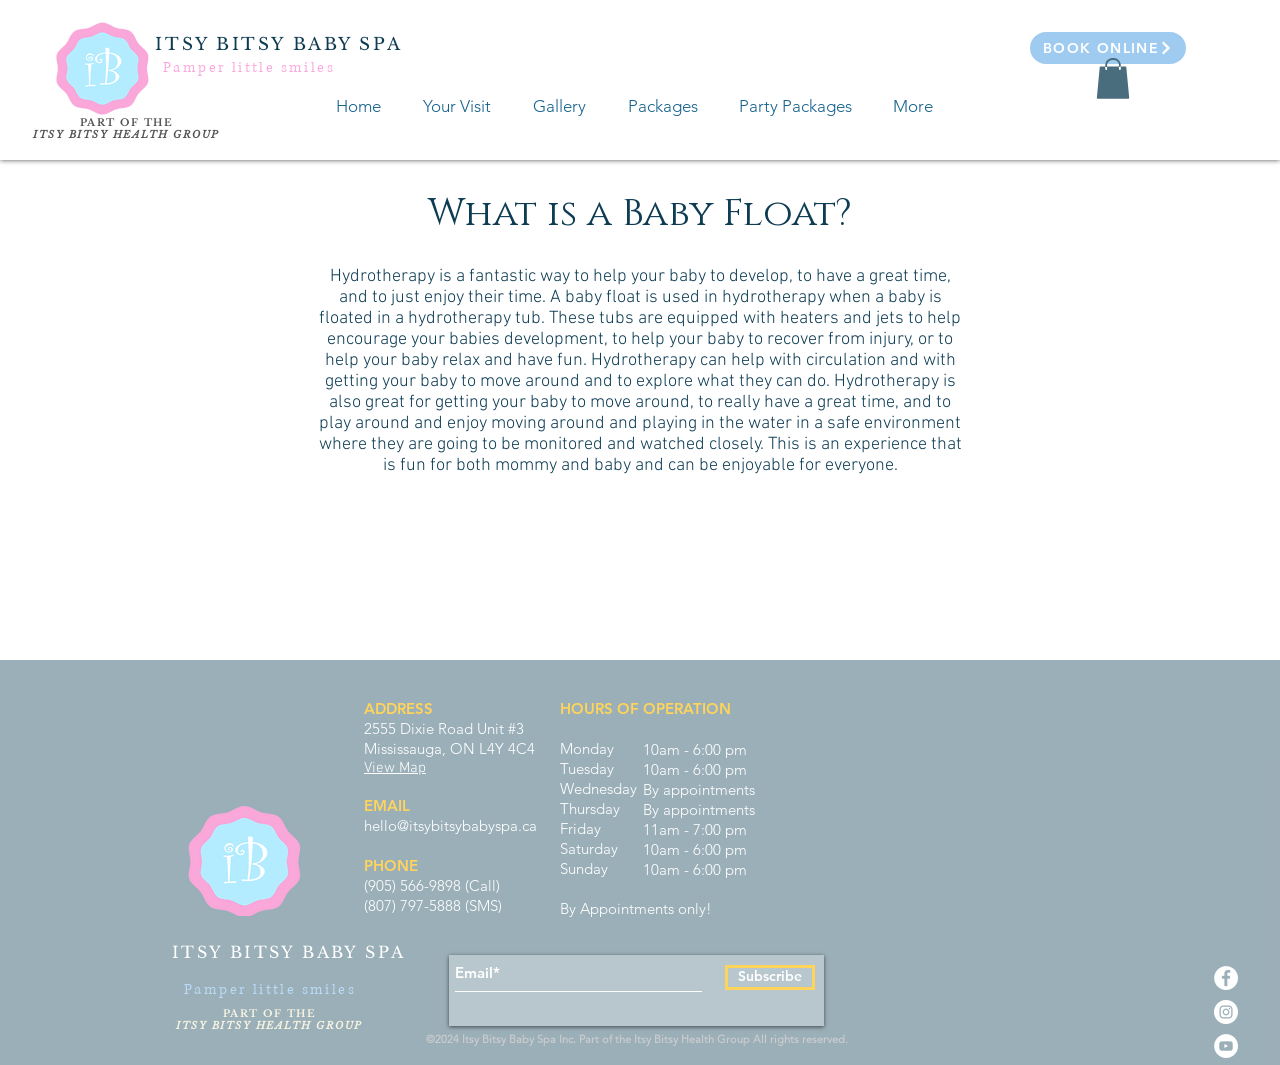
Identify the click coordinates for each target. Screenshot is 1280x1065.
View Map (395, 768)
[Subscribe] (770, 977)
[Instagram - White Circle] (1226, 1012)
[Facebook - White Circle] (1226, 978)
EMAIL (387, 805)
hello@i (388, 825)
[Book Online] (1108, 48)
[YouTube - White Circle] (1226, 1046)
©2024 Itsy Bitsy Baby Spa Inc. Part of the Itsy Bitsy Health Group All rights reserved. (640, 1039)
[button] (1113, 78)
